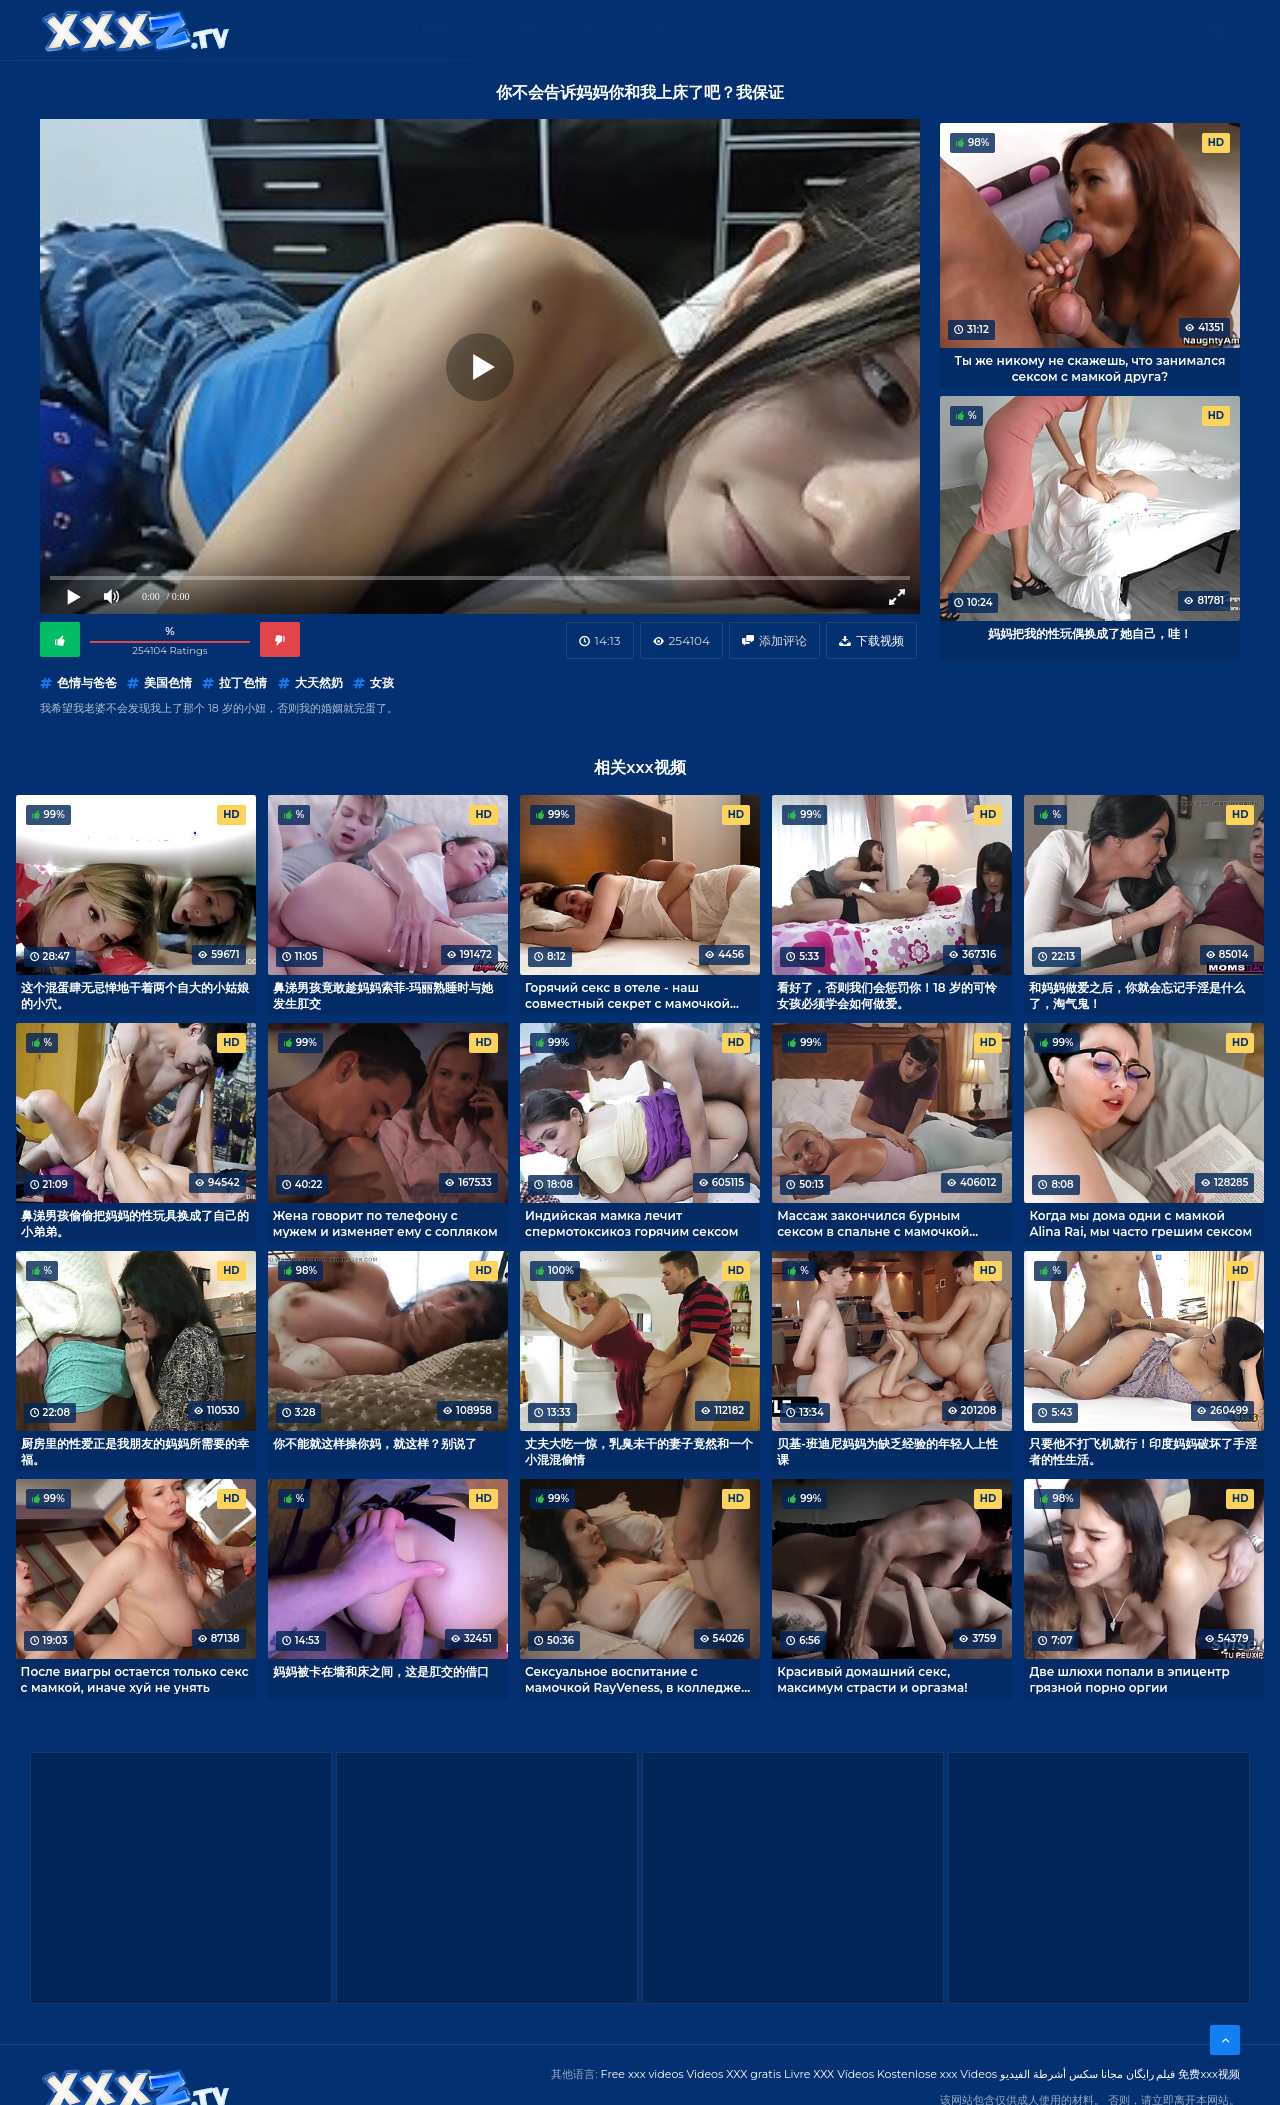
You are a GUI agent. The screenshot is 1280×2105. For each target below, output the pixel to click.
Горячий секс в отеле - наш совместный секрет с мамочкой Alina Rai (627, 995)
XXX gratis (706, 29)
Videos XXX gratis (734, 2074)
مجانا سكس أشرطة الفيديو (1061, 2074)
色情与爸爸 (87, 682)
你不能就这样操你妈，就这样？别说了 (375, 1443)
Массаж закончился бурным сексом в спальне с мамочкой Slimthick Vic (873, 1223)
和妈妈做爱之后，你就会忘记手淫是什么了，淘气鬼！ (1137, 995)
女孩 (382, 682)
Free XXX (608, 29)
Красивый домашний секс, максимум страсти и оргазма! (872, 1679)
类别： (440, 29)
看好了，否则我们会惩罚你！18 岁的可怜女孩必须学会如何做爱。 (887, 995)
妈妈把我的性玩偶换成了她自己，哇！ (1090, 633)
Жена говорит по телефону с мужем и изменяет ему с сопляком (385, 1223)
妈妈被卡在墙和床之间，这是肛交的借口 (381, 1671)
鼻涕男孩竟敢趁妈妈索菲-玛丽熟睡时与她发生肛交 (383, 995)
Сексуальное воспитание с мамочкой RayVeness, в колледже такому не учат (633, 1679)
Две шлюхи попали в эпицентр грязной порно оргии (1129, 1679)
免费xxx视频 (1209, 2074)
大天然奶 (319, 682)
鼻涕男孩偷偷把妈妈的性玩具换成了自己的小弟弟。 (135, 1223)
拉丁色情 (243, 682)
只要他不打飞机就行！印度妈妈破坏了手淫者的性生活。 (1143, 1451)
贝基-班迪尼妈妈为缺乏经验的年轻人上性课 (887, 1451)
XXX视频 (518, 29)
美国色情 (168, 682)
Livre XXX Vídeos (829, 2074)
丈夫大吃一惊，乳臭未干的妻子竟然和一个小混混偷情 (639, 1451)
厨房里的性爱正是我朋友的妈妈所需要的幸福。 (135, 1451)
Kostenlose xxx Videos (937, 2074)
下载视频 (880, 640)
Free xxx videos (642, 2074)
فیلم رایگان (1151, 2074)
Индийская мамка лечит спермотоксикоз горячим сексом (631, 1223)
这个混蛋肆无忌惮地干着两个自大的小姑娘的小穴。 (135, 995)
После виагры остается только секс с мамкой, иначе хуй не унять (135, 1679)
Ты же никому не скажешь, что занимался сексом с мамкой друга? (1090, 368)
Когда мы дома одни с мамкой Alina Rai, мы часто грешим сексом (1140, 1223)
